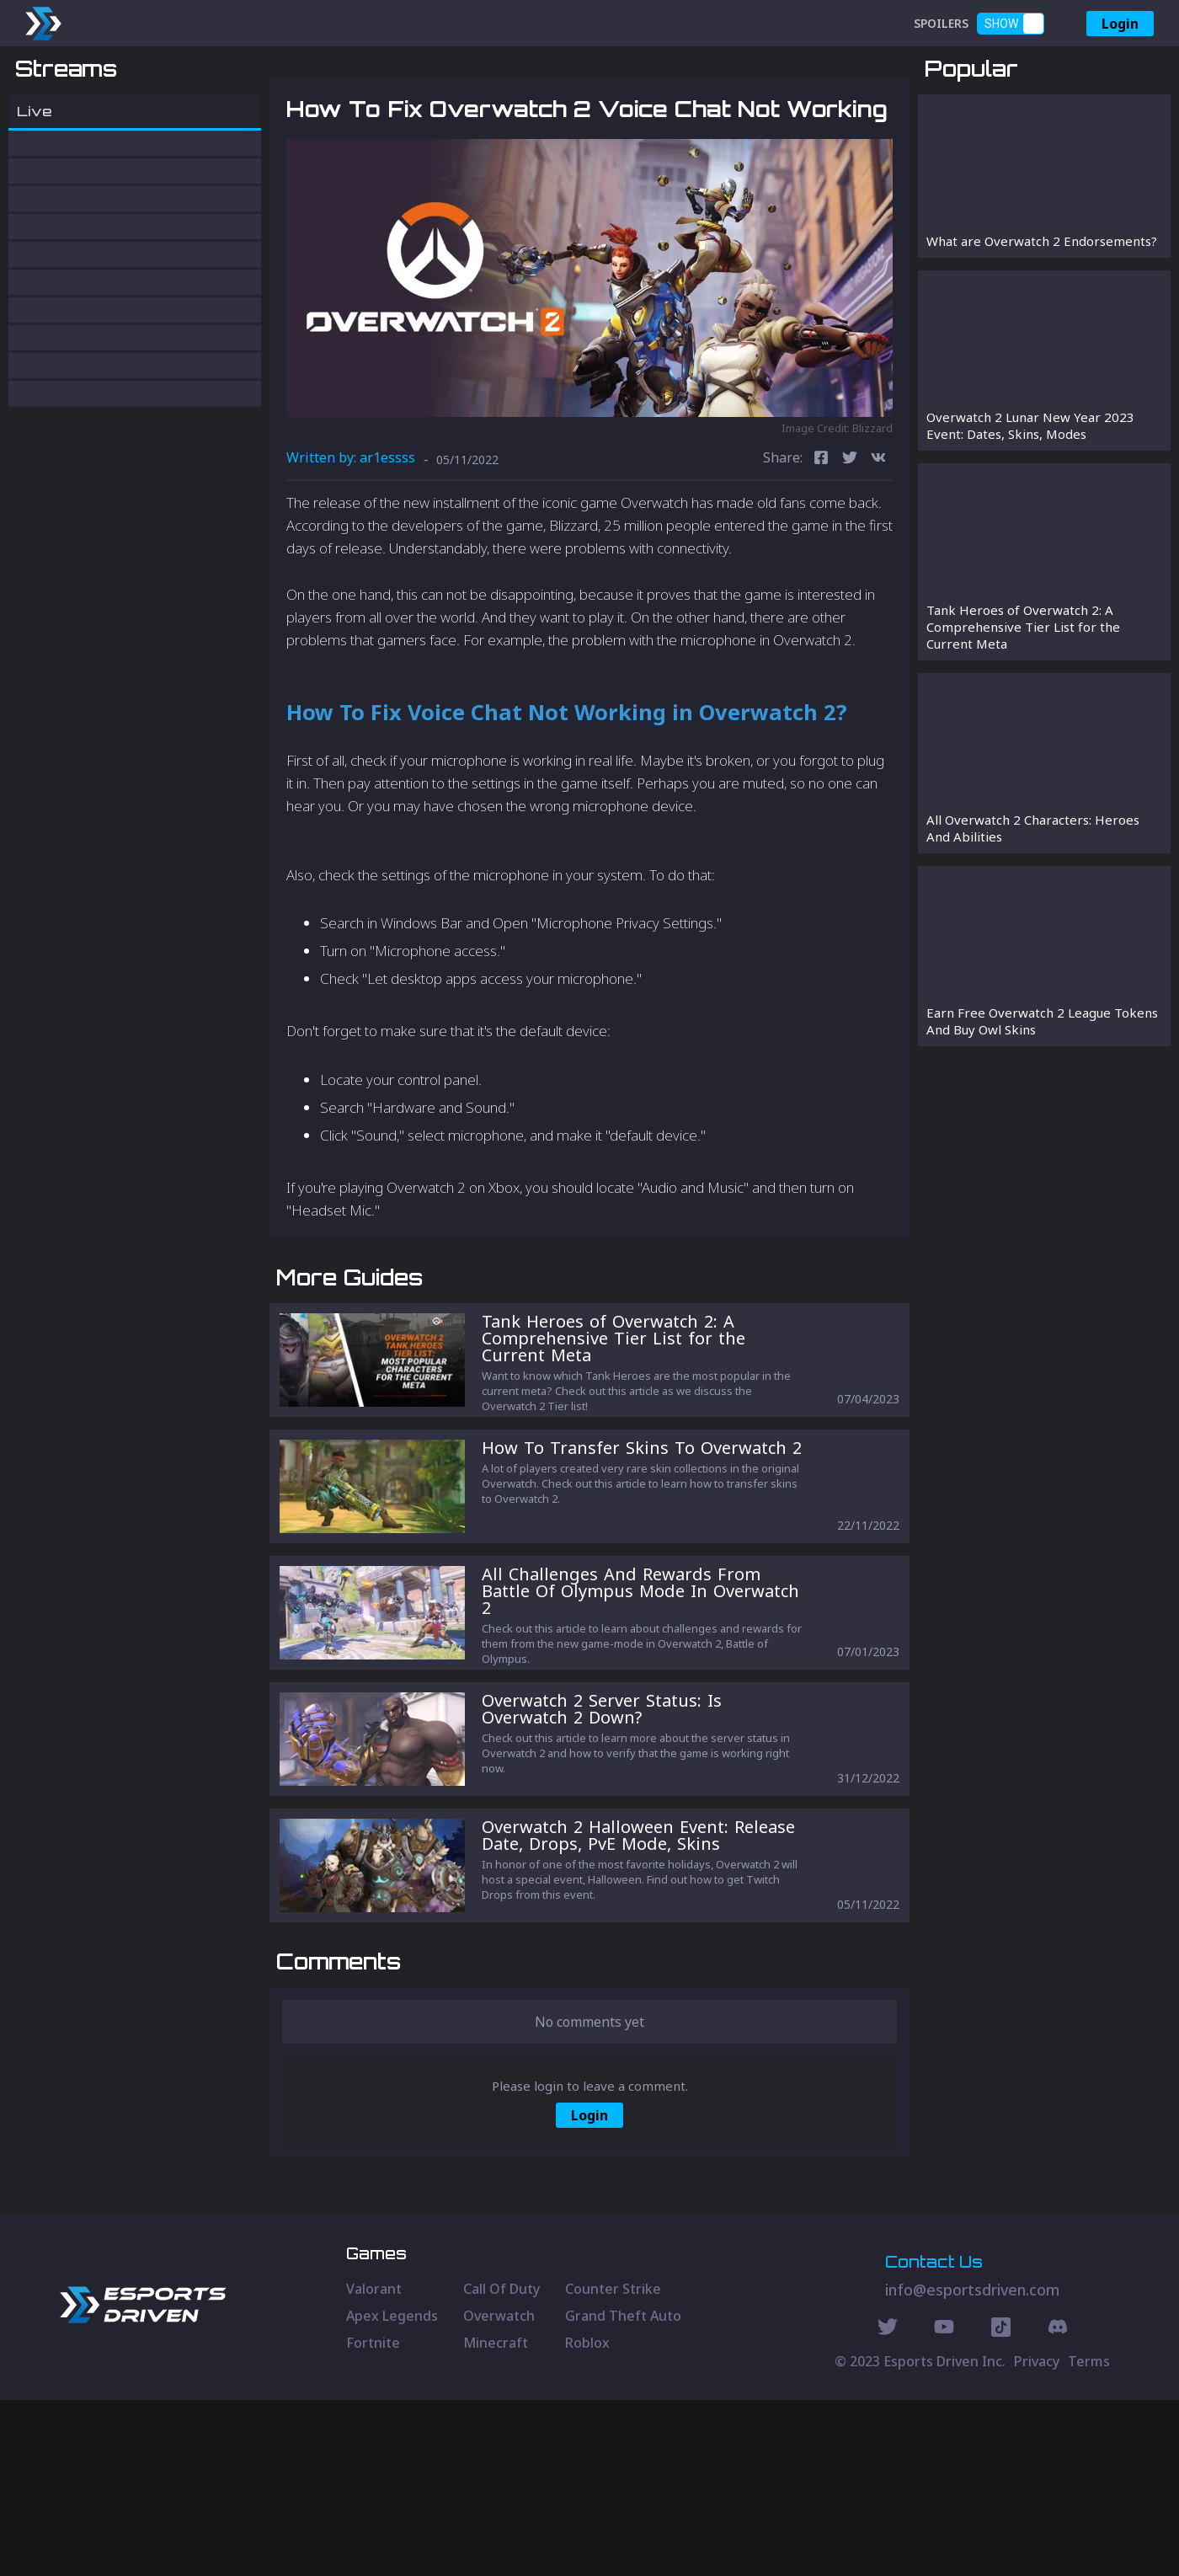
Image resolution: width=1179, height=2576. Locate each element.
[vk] (878, 547)
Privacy (1036, 2537)
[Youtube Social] (944, 2505)
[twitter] (849, 547)
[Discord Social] (1001, 2505)
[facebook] (821, 547)
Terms (1089, 2537)
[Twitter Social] (888, 2505)
